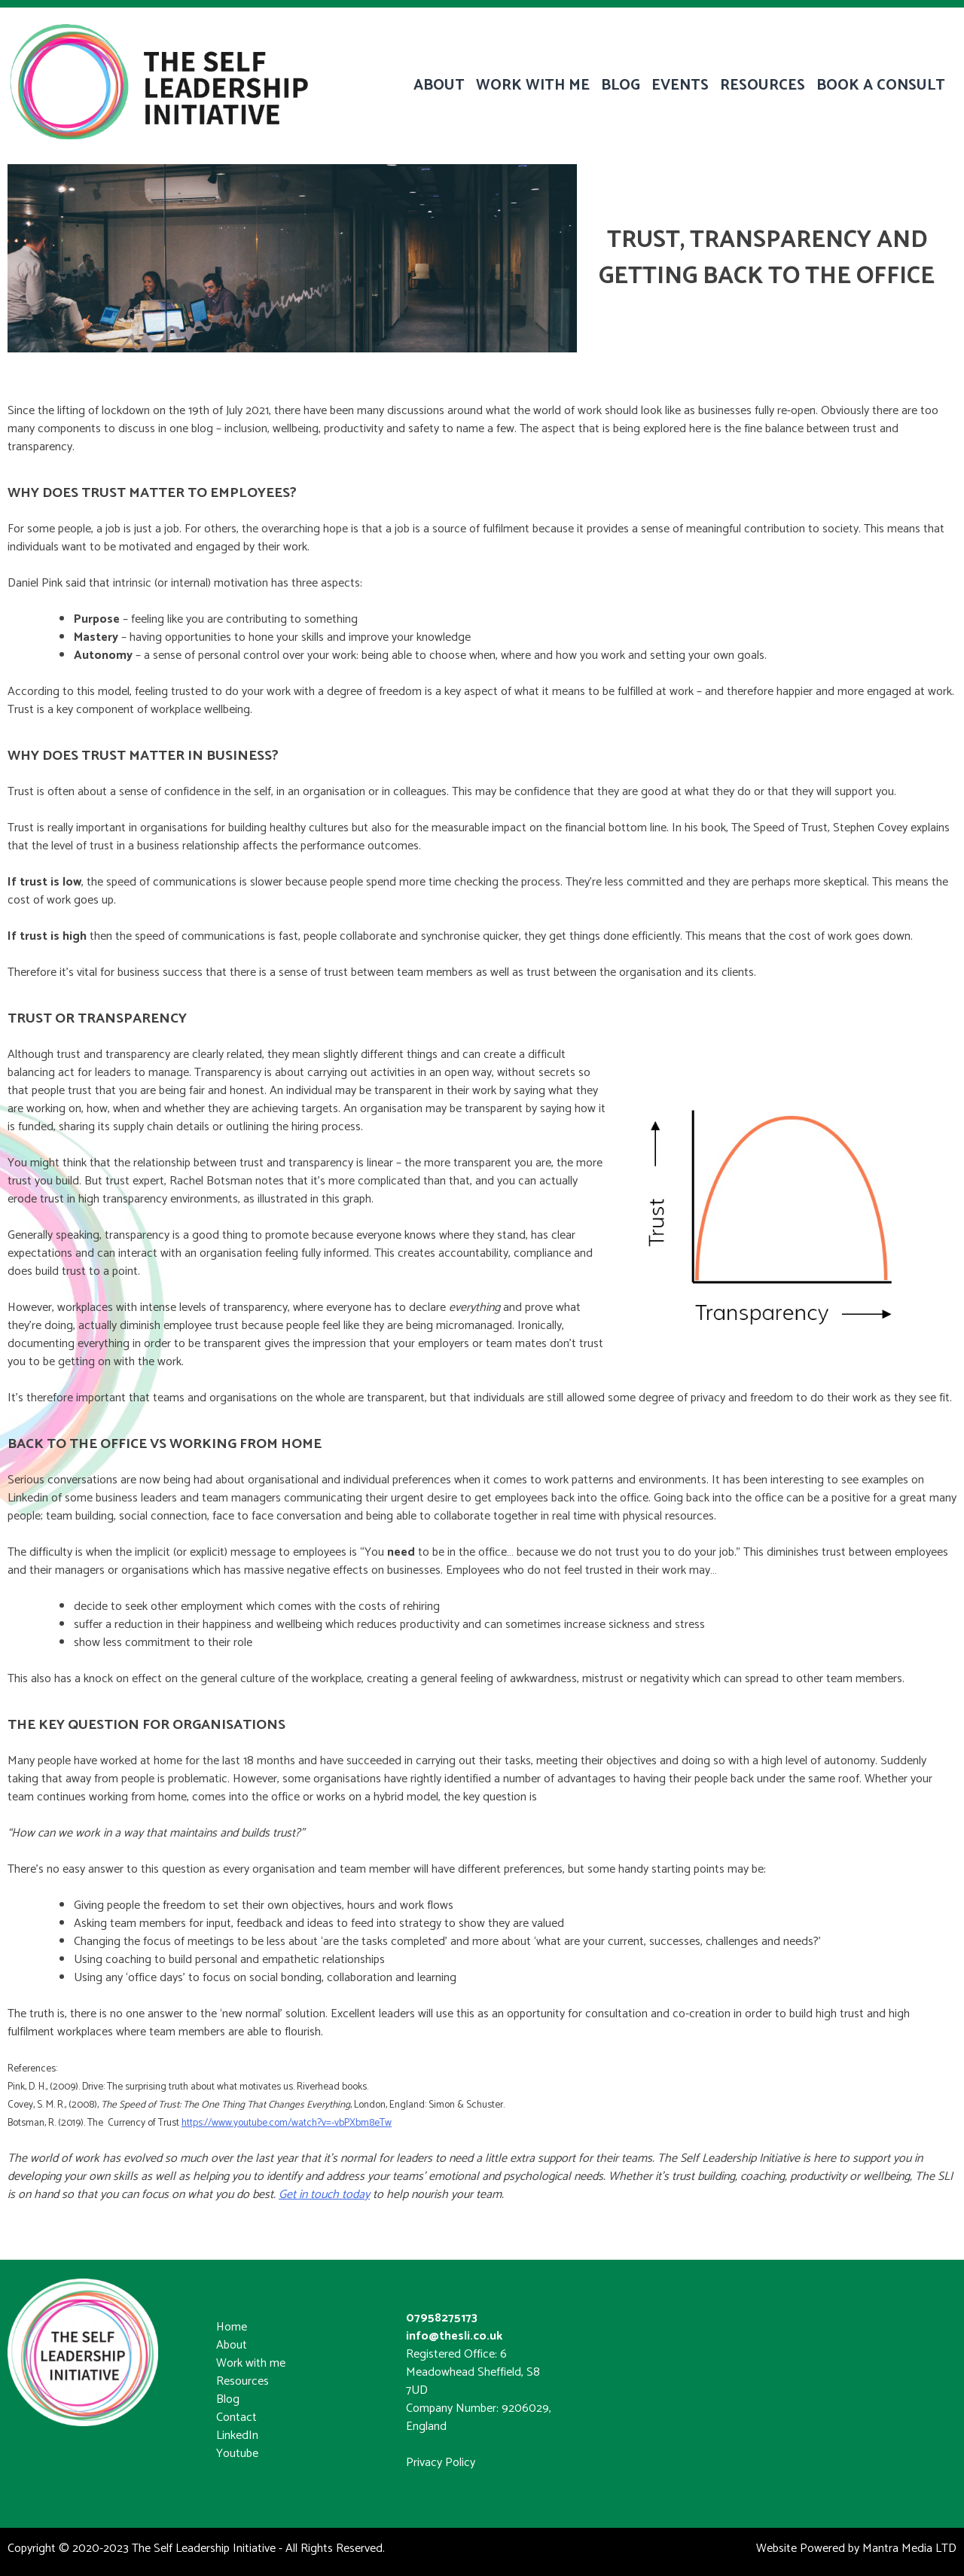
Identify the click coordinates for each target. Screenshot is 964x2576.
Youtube (237, 2453)
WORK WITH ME (533, 85)
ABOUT (439, 85)
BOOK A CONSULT (880, 85)
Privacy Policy (440, 2463)
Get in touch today (324, 2194)
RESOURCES (762, 85)
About (231, 2345)
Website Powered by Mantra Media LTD (856, 2548)
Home (231, 2327)
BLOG (620, 85)
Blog (227, 2399)
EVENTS (680, 85)
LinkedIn (237, 2435)
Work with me (250, 2363)
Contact (236, 2417)
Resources (242, 2381)
